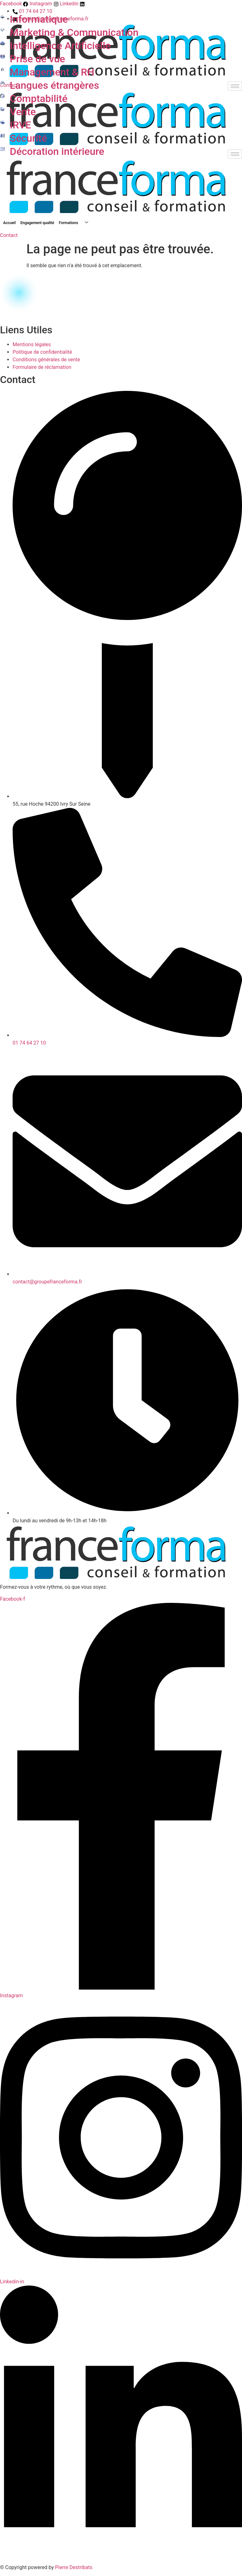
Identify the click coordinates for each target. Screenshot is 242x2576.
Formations (76, 223)
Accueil (9, 223)
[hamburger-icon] (235, 86)
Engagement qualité (37, 223)
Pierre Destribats (74, 2567)
